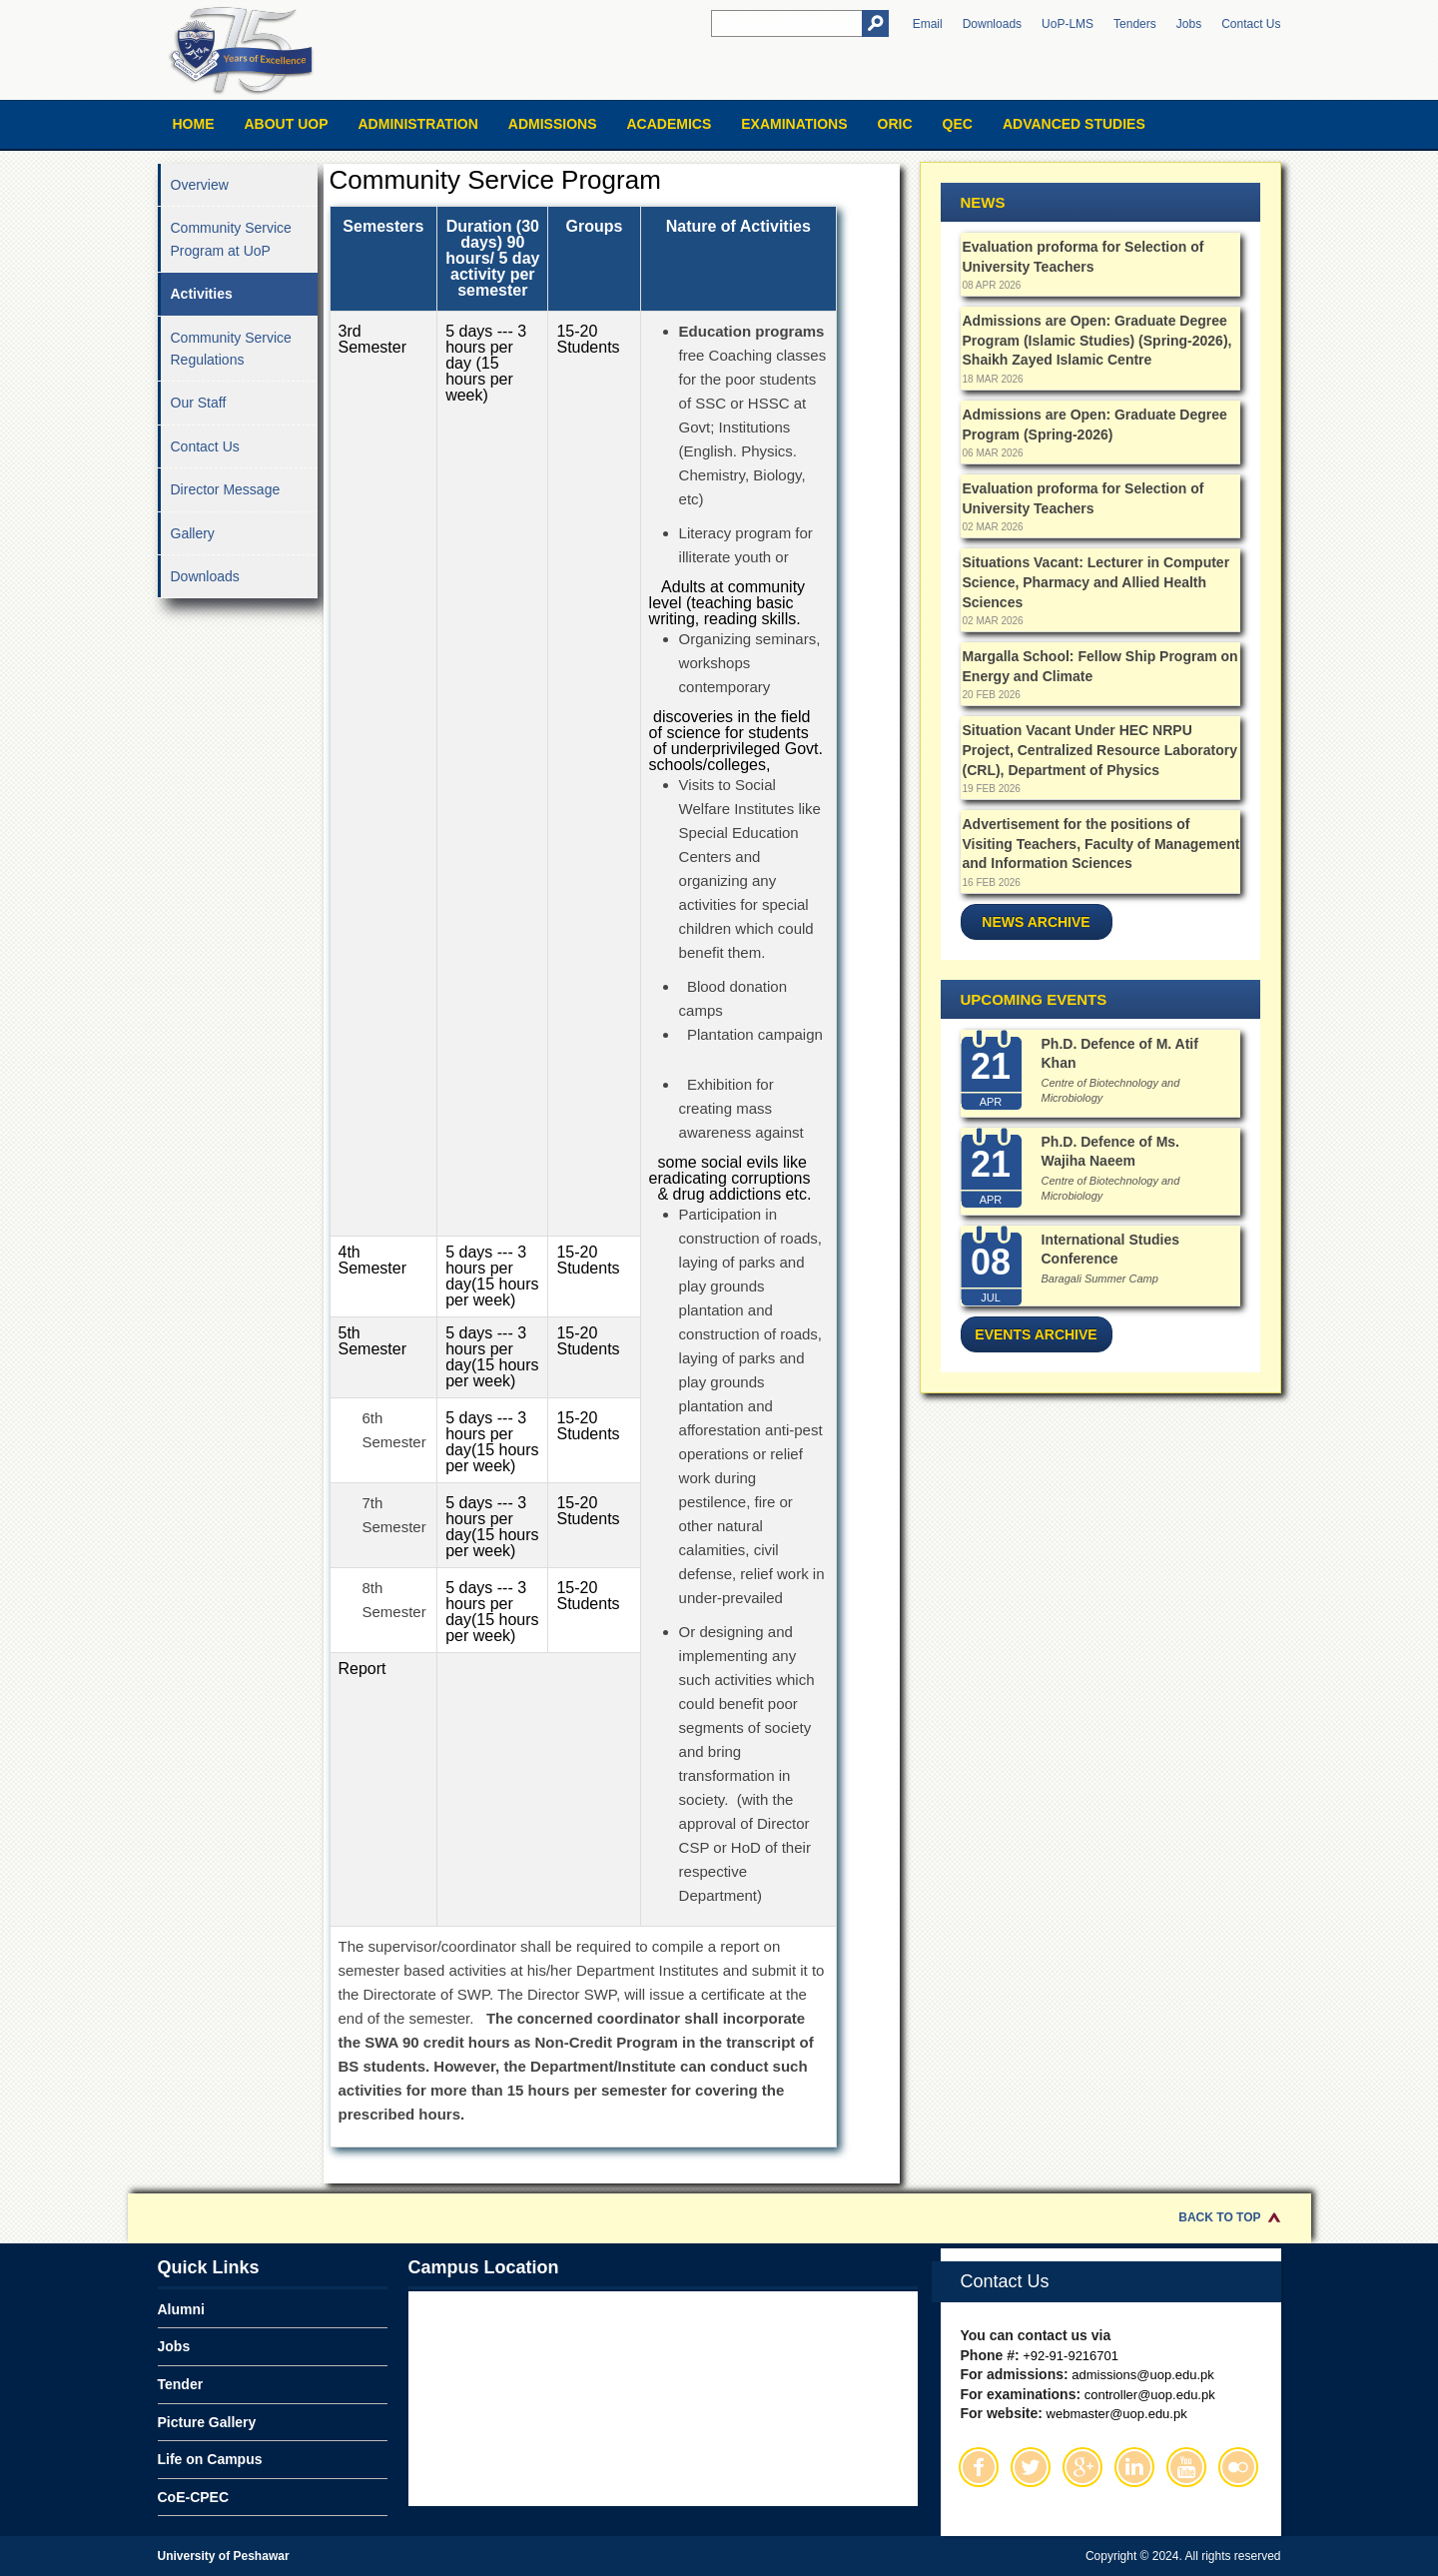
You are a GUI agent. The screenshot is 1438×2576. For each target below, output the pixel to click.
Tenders (1134, 24)
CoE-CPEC (194, 2497)
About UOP (287, 124)
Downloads (992, 24)
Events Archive (1035, 1334)
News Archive (1035, 922)
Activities (202, 294)
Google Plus (1082, 2467)
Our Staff (199, 403)
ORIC (895, 124)
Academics (668, 124)
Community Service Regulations (231, 349)
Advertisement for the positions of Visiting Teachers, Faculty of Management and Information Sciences (1101, 843)
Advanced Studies (1074, 124)
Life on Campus (210, 2459)
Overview (200, 185)
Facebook (979, 2467)
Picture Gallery (207, 2422)
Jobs (1188, 24)
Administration (418, 124)
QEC (958, 124)
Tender (181, 2384)
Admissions (552, 124)
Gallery (193, 533)
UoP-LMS (1067, 24)
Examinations (794, 124)
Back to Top (1219, 2217)
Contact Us (1250, 24)
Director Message (226, 489)
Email (928, 24)
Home (194, 124)
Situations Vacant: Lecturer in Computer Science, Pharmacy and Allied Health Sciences (1096, 581)
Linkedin (1134, 2467)
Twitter (1031, 2467)
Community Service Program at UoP (231, 239)
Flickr (1238, 2467)
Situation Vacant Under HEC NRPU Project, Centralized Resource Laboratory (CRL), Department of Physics (1100, 749)
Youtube (1186, 2467)
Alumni (181, 2309)
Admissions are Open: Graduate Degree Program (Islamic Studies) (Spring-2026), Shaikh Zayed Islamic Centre (1097, 340)
